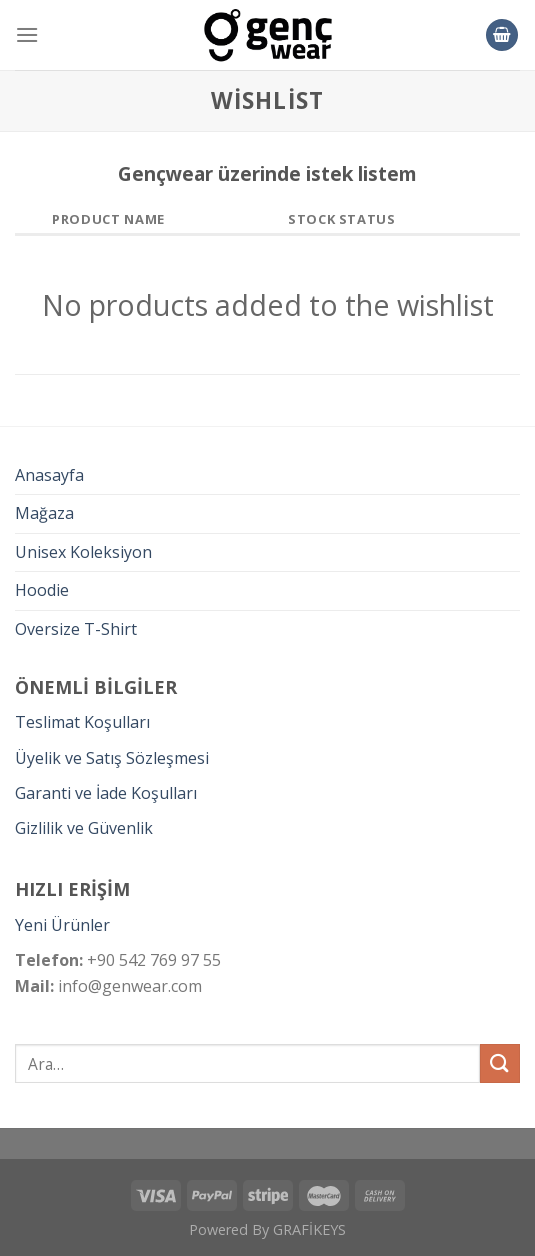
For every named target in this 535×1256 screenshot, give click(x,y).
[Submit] (500, 1063)
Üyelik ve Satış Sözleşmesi (112, 758)
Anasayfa (49, 475)
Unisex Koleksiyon (83, 552)
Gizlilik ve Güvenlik (84, 828)
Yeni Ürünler (62, 925)
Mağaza (44, 513)
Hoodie (42, 590)
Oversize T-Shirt (76, 629)
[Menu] (27, 34)
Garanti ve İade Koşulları (106, 793)
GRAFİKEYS (309, 1229)
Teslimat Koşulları (82, 722)
